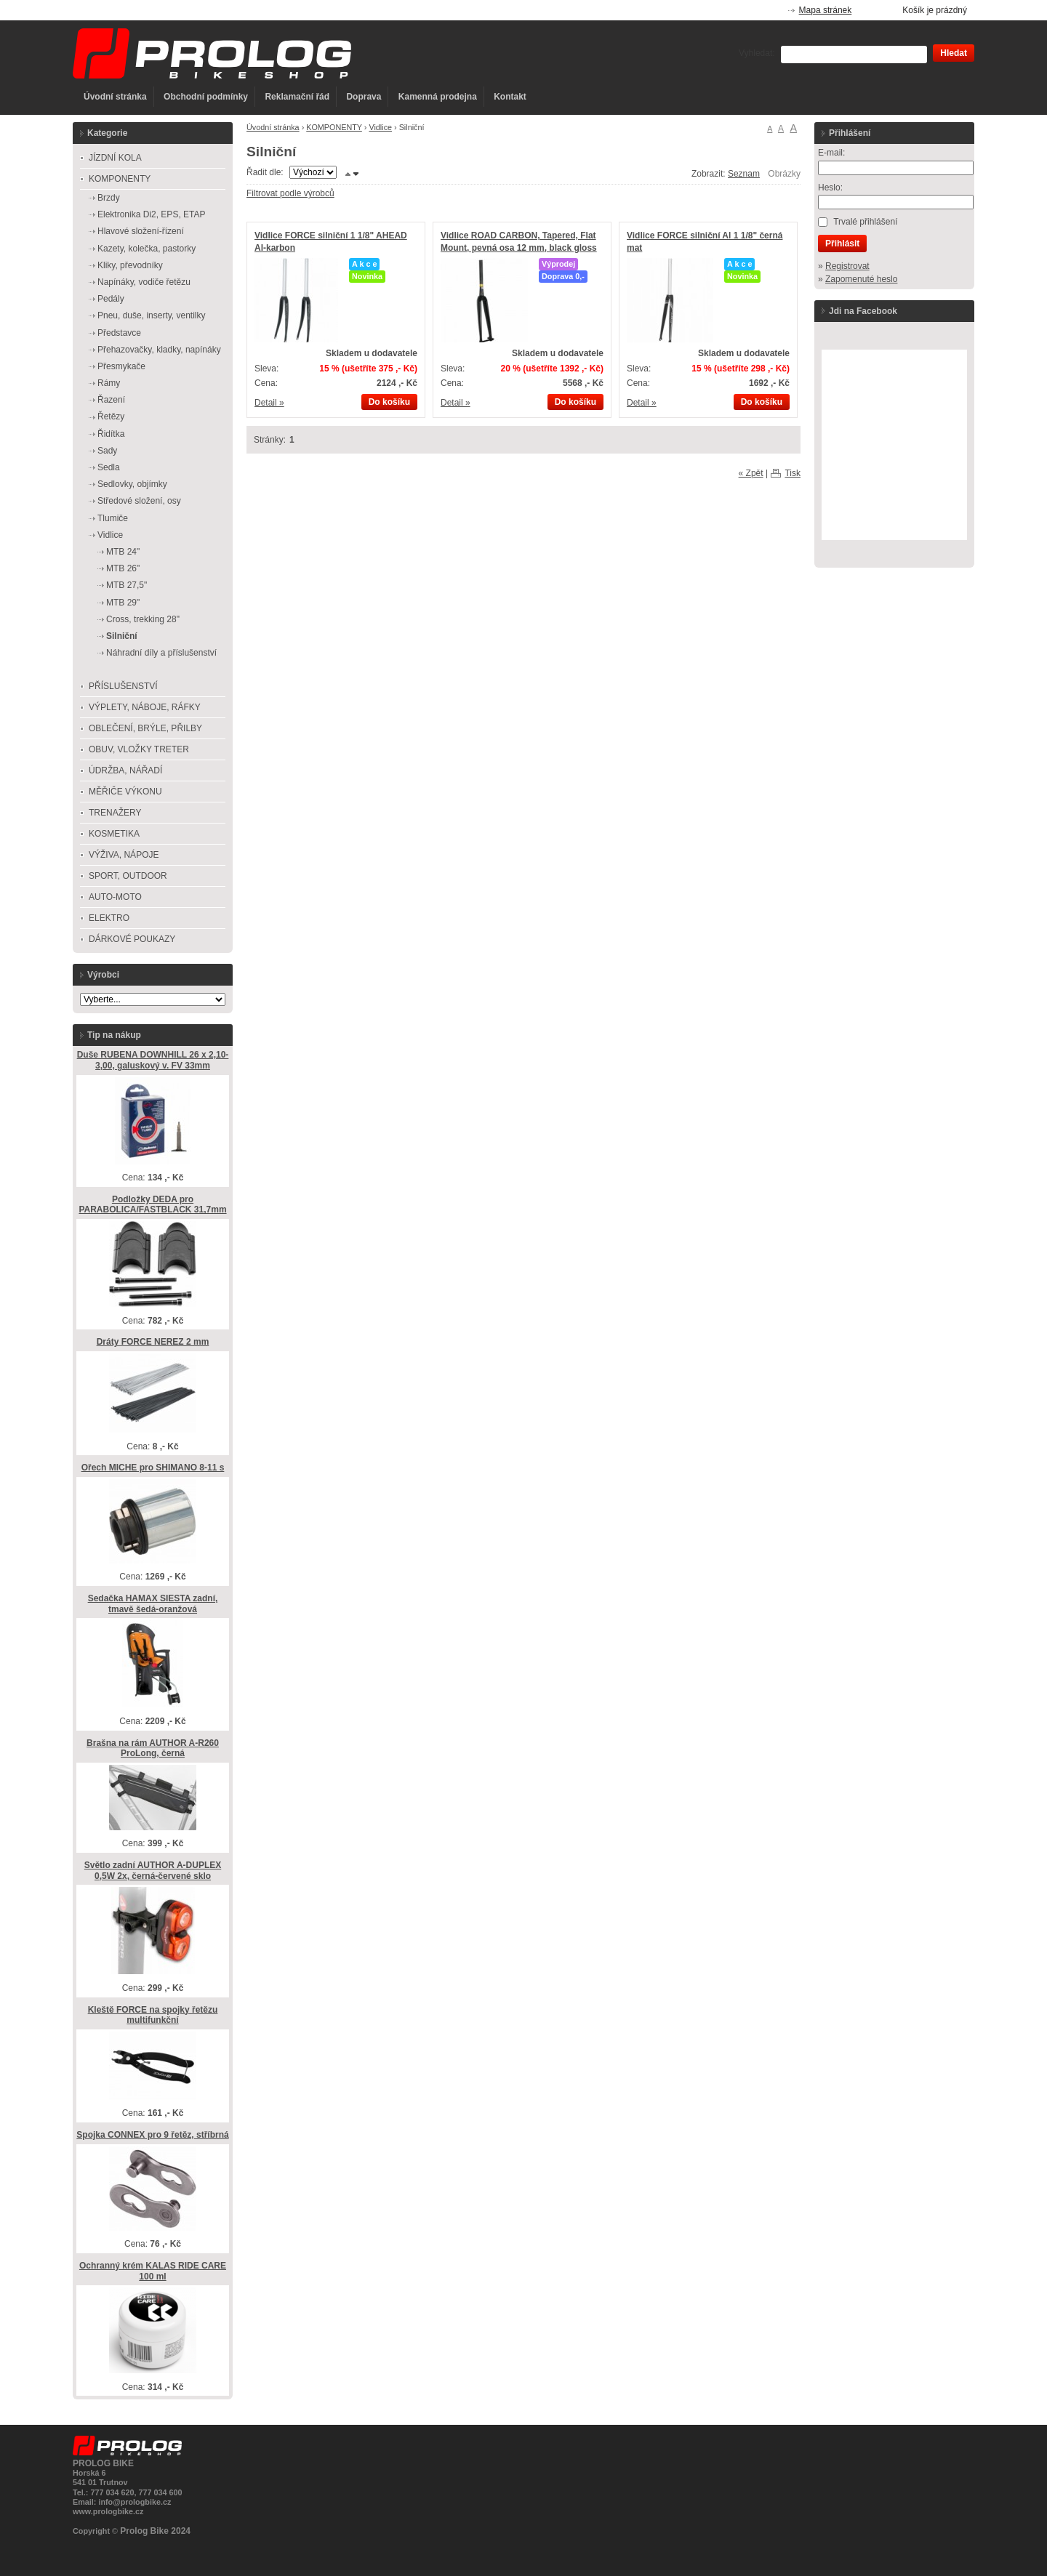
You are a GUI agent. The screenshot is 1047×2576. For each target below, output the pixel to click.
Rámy (108, 383)
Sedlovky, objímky (132, 484)
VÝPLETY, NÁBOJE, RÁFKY (145, 707)
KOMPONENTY (334, 127)
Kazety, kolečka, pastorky (146, 248)
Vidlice (380, 127)
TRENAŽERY (115, 813)
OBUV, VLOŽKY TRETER (139, 749)
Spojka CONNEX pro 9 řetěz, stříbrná (152, 2135)
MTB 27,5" (126, 585)
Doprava (363, 97)
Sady (107, 451)
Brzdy (108, 198)
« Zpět (751, 473)
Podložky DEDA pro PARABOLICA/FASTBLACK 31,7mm (152, 1204)
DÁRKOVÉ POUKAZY (132, 939)
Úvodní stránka (115, 97)
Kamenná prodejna (437, 97)
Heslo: (830, 187)
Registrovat (847, 266)
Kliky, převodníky (130, 265)
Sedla (108, 467)
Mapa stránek (825, 10)
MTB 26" (123, 568)
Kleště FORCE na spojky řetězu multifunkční (153, 2015)
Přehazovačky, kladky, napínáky (159, 350)
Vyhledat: (757, 53)
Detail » (269, 403)
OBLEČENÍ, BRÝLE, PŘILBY (145, 728)
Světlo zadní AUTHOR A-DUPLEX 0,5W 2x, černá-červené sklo (152, 1870)
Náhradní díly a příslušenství (161, 653)
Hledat (953, 53)
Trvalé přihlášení (865, 222)
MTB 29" (123, 602)
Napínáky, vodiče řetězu (143, 282)
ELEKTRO (109, 918)
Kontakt (510, 97)
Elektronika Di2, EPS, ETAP (151, 214)
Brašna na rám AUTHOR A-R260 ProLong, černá (153, 1748)
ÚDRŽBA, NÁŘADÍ (125, 770)
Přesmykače (121, 366)
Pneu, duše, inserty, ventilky (151, 315)
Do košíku (389, 402)
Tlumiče (112, 518)
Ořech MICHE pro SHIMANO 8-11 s (153, 1467)
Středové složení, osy (139, 501)
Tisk (793, 473)
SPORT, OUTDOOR (128, 876)
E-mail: (831, 153)
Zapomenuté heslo (861, 279)
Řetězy (110, 416)
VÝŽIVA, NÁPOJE (124, 855)
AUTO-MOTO (115, 897)
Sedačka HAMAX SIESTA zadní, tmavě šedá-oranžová (153, 1603)
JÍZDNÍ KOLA (115, 158)
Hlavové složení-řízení (140, 231)
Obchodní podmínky (206, 97)
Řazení (111, 400)
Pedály (110, 299)
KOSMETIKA (114, 834)
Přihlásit (842, 243)
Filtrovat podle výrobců (290, 193)
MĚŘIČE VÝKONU (125, 791)
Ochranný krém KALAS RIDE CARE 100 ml (152, 2271)
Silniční (121, 636)
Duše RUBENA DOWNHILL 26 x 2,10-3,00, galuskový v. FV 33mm (153, 1060)
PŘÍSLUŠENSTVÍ (123, 686)
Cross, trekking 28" (143, 619)
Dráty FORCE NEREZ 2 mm (153, 1342)
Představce (119, 333)
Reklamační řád (297, 97)
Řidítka (110, 434)
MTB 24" (123, 552)
